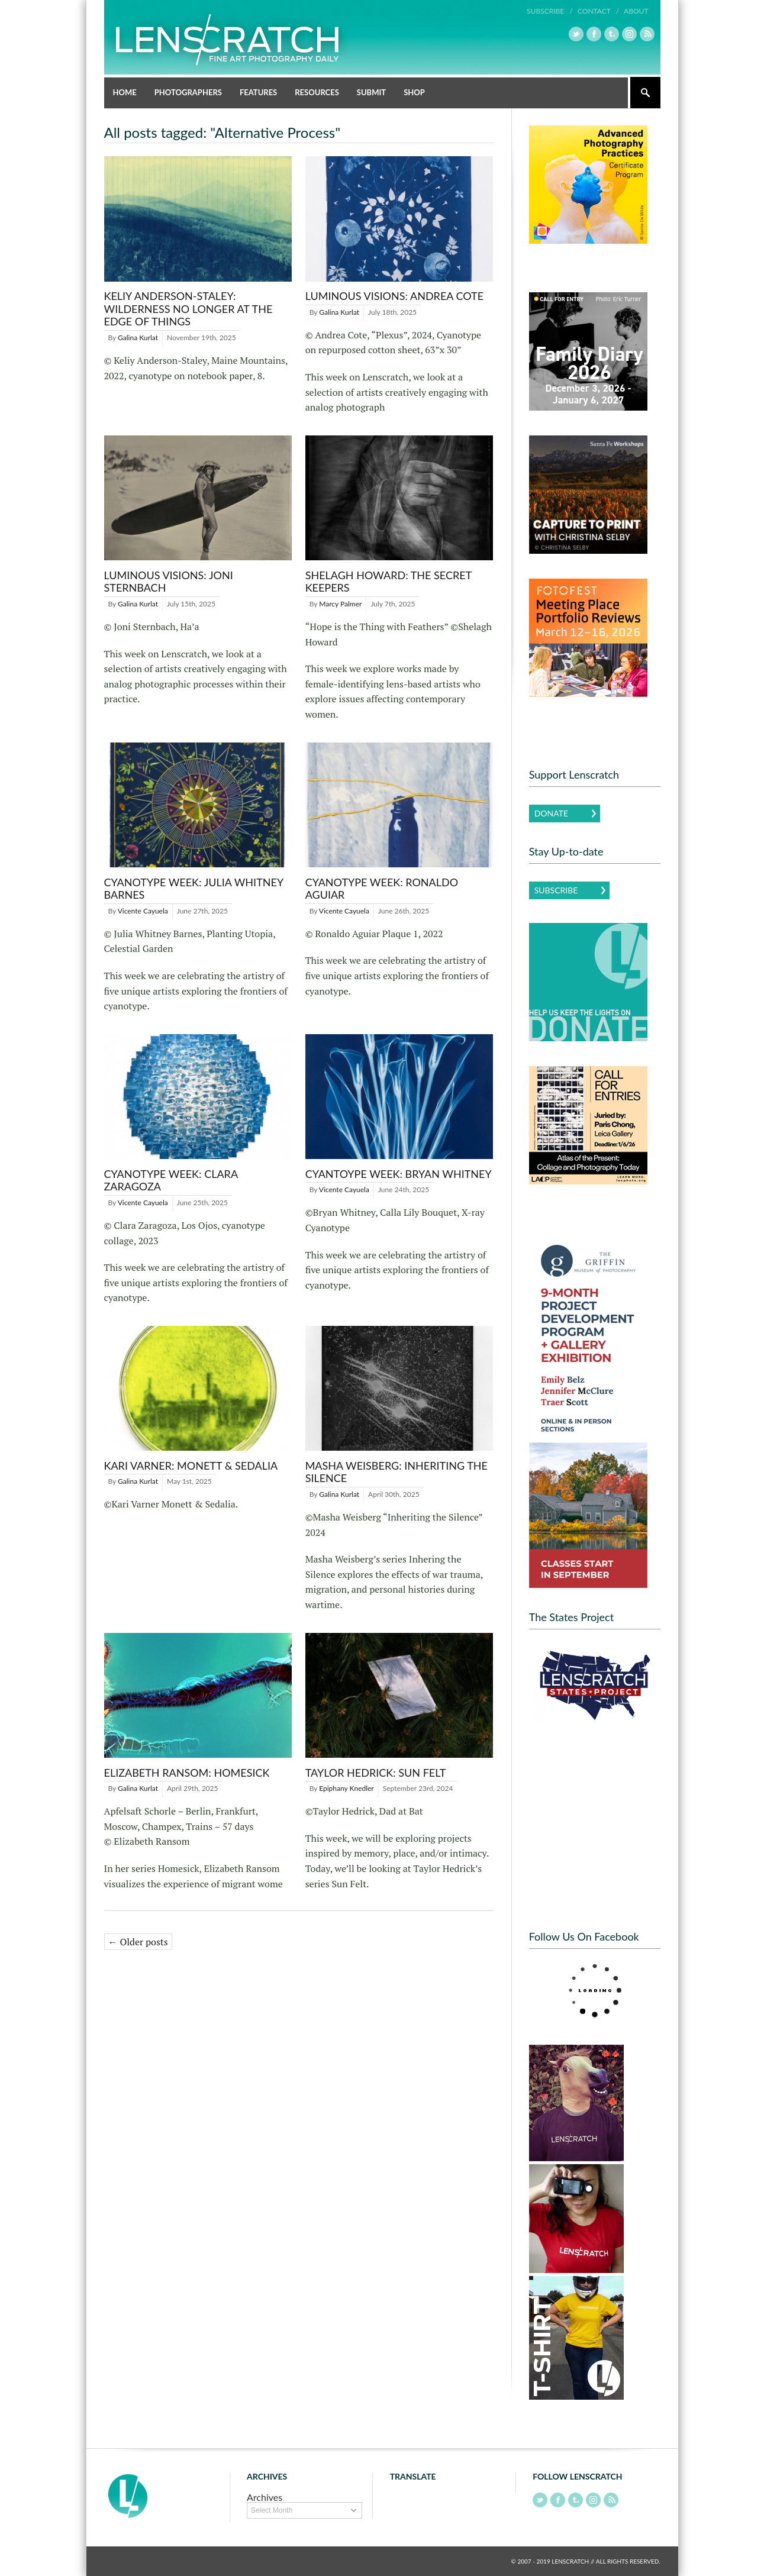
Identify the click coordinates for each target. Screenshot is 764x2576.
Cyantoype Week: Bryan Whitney (398, 1173)
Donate (551, 813)
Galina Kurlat (138, 337)
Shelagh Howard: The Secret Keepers (388, 582)
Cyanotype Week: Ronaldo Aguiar (381, 889)
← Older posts (138, 1941)
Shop (414, 92)
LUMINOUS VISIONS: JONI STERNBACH (168, 582)
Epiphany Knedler (346, 1788)
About (636, 11)
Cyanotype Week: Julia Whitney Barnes (193, 889)
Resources (317, 92)
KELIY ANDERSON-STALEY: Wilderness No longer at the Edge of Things (188, 308)
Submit (371, 92)
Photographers (188, 92)
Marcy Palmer (340, 603)
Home (125, 92)
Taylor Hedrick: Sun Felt (375, 1772)
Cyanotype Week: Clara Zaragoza (171, 1180)
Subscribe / (550, 11)
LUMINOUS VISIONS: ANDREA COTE (394, 295)
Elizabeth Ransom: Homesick (187, 1772)
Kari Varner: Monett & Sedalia (191, 1465)
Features (258, 92)
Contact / (598, 11)
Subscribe (556, 890)
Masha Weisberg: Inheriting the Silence (396, 1472)
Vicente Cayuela (143, 910)
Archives (264, 2497)
